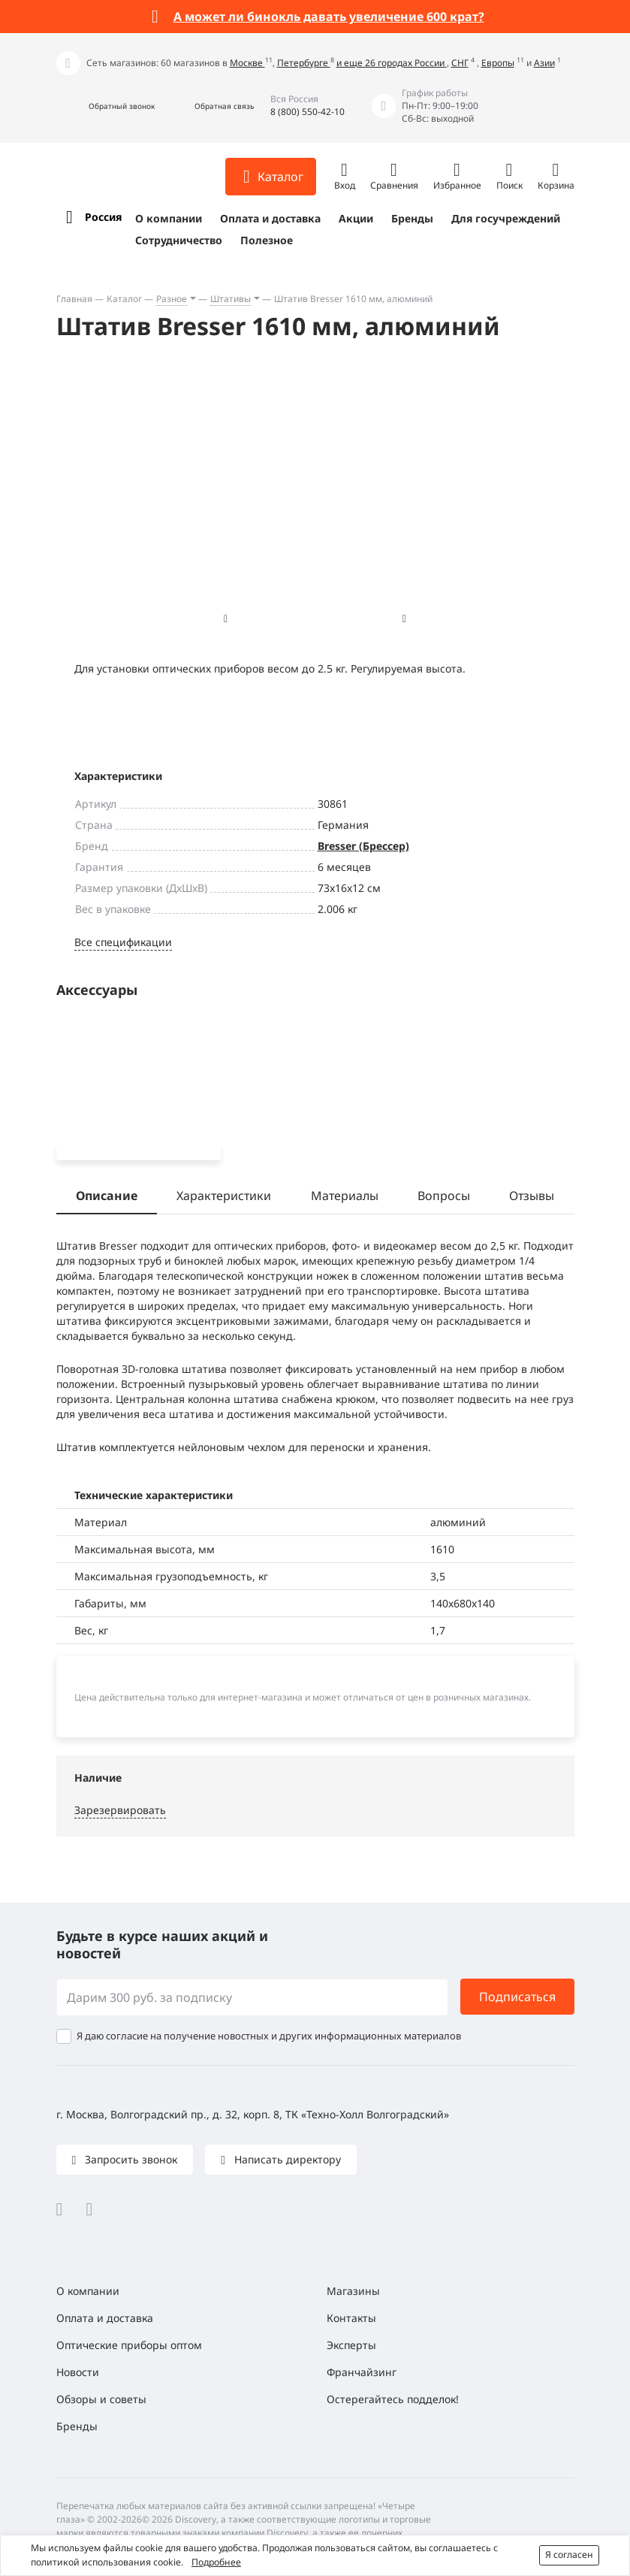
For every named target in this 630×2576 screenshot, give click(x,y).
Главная (74, 298)
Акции (356, 218)
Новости (77, 2375)
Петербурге (303, 62)
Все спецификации (123, 942)
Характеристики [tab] (223, 1198)
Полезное (266, 240)
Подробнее (216, 2562)
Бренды (412, 218)
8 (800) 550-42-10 (307, 111)
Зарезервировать (120, 1812)
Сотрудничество (178, 240)
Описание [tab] (106, 1198)
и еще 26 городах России (391, 62)
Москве (247, 62)
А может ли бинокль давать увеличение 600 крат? (328, 16)
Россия (103, 217)
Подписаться (517, 1999)
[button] (105, 106)
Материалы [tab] (344, 1198)
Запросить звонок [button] (129, 2162)
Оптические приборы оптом (129, 2348)
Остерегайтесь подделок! (393, 2402)
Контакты (351, 2321)
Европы (497, 62)
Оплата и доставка (270, 218)
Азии (544, 62)
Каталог (124, 298)
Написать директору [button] (286, 2162)
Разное (171, 298)
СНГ (460, 62)
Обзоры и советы (101, 2402)
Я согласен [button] (569, 2554)
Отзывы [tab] (531, 1198)
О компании (168, 218)
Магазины (353, 2294)
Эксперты (351, 2348)
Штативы (230, 298)
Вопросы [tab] (443, 1198)
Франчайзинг (361, 2375)
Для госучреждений (505, 218)
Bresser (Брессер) (363, 846)
